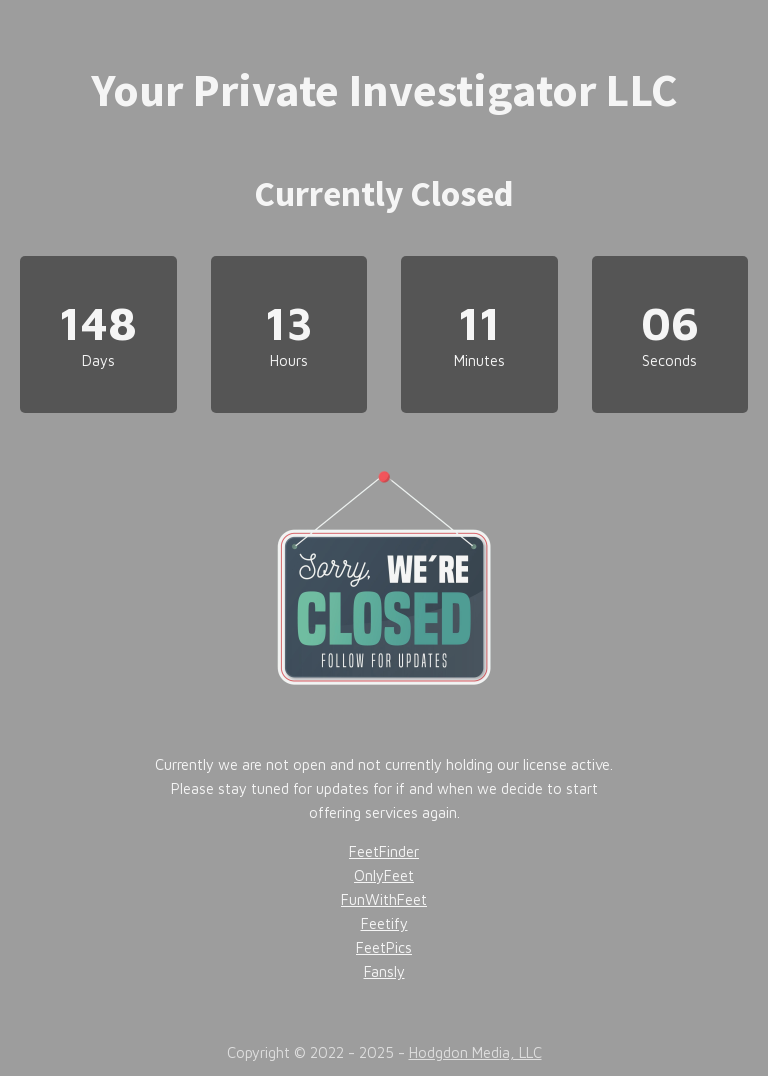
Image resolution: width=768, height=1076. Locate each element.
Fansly (384, 971)
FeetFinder (384, 851)
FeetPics (384, 947)
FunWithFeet (384, 899)
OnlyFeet (384, 875)
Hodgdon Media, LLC (475, 1052)
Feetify (384, 923)
